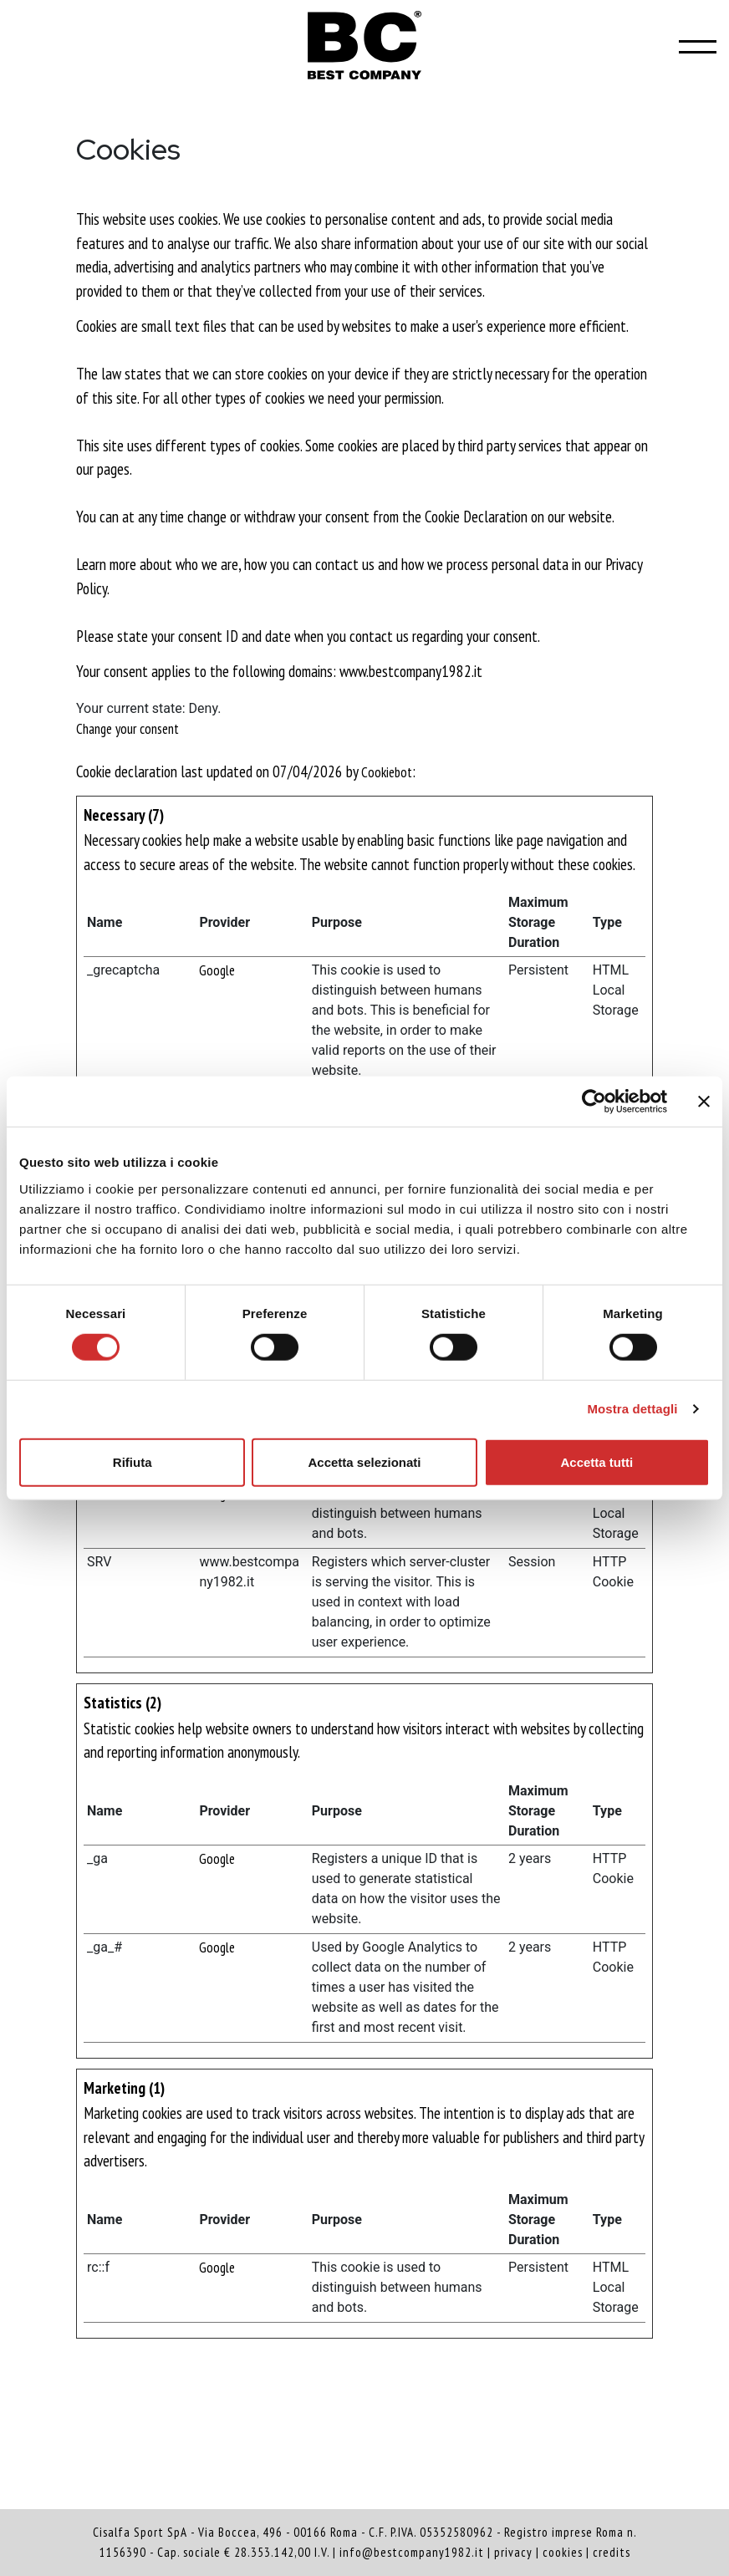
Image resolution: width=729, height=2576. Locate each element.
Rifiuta (132, 1461)
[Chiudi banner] (704, 1101)
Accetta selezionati (364, 1461)
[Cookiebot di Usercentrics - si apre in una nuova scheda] (594, 1101)
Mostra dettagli (632, 1409)
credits (611, 2552)
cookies (563, 2552)
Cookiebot (386, 772)
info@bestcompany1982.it (411, 2552)
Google (217, 970)
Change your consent (127, 729)
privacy (513, 2552)
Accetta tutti (596, 1461)
